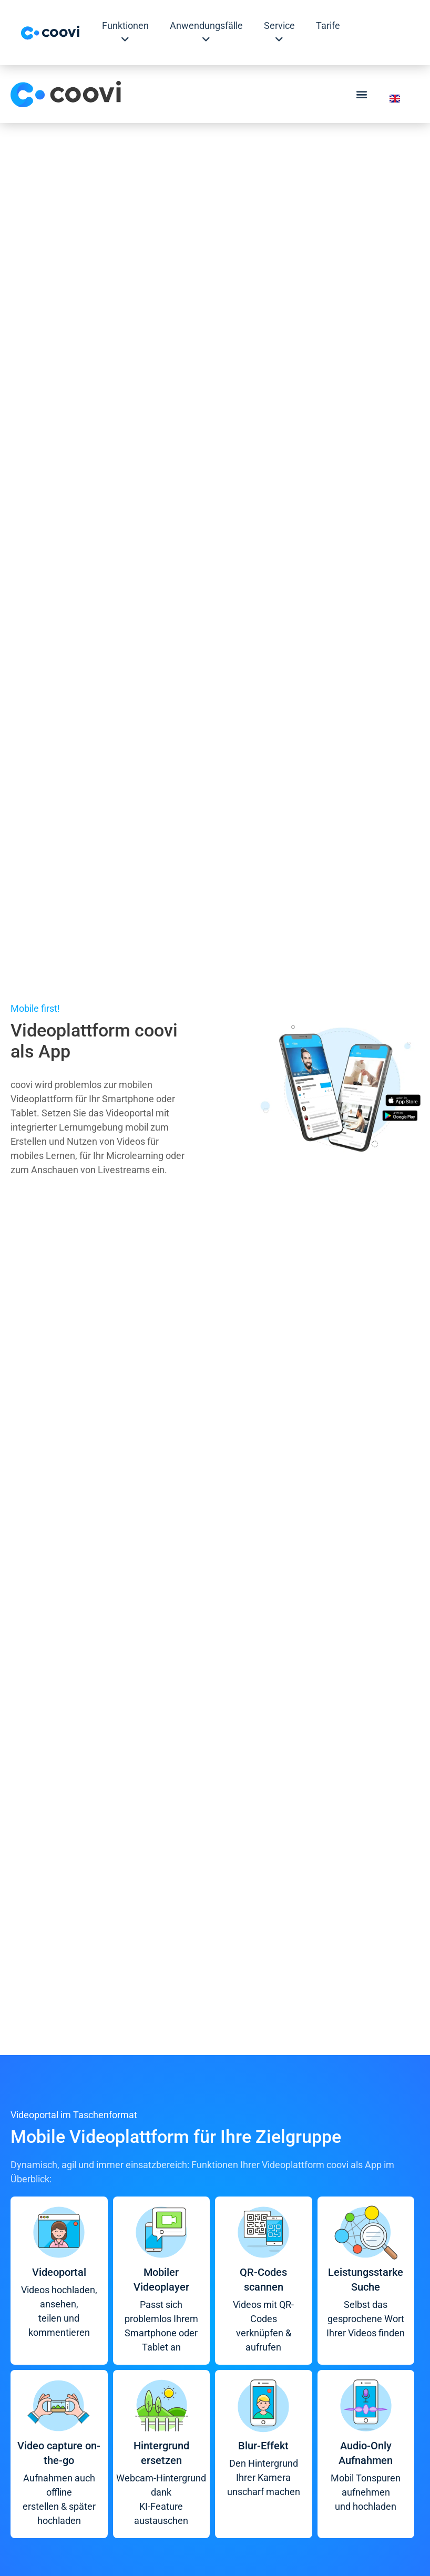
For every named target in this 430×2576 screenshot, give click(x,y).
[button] (362, 94)
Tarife (328, 25)
